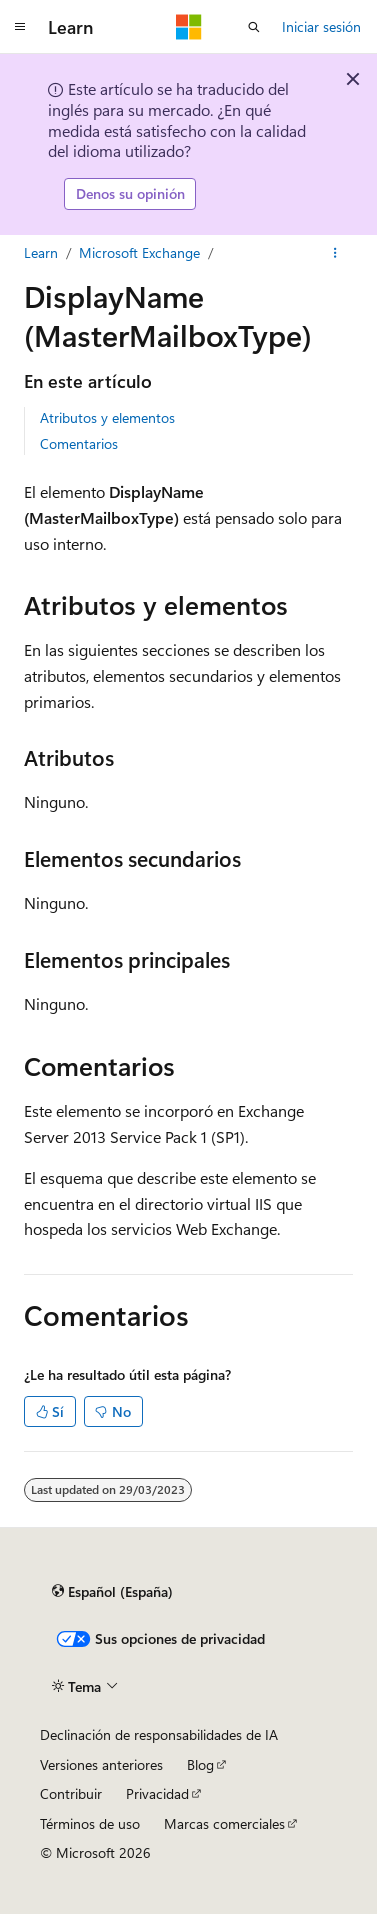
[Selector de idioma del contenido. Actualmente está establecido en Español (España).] (112, 1592)
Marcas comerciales (224, 1823)
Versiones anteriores (101, 1764)
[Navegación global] (20, 27)
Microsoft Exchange (139, 252)
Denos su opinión (130, 193)
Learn (41, 252)
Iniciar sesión (321, 26)
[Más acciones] (335, 253)
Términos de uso (90, 1823)
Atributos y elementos (107, 417)
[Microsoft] (189, 27)
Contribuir (71, 1793)
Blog (200, 1764)
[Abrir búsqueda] (254, 27)
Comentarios (79, 443)
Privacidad (157, 1793)
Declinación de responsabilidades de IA (159, 1734)
